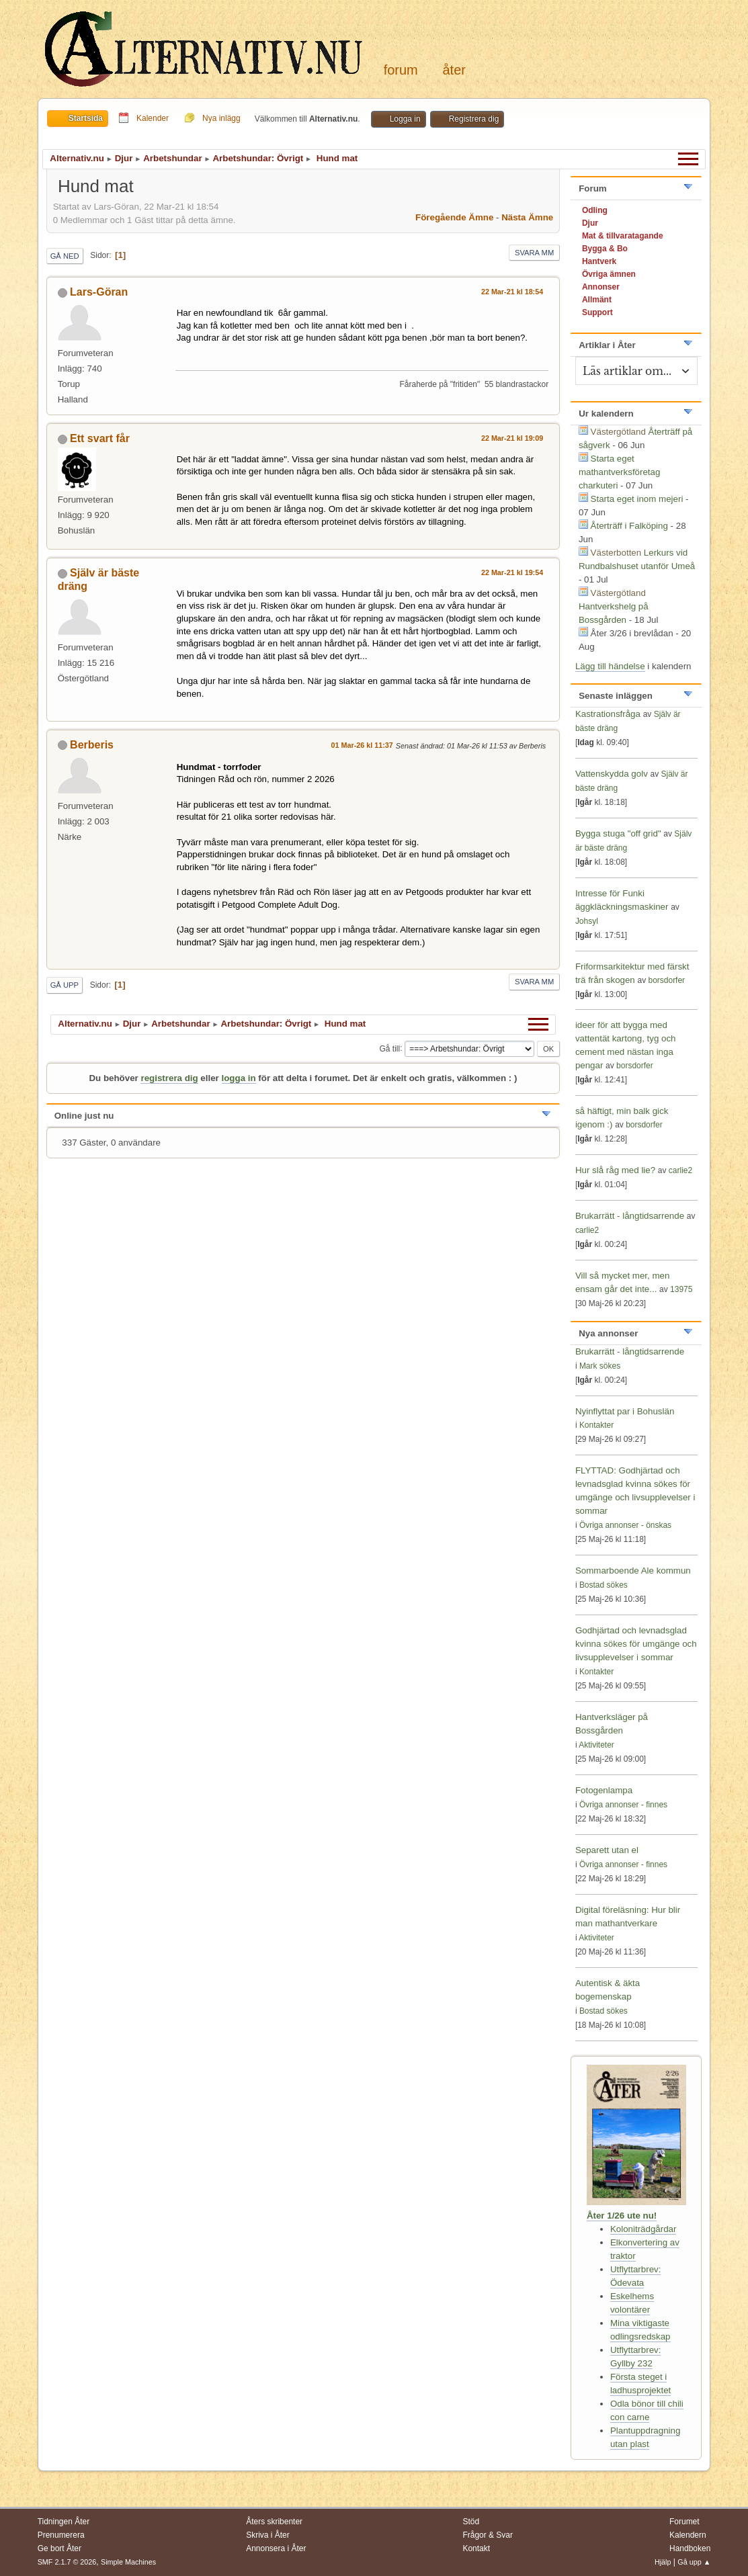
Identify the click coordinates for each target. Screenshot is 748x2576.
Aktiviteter (596, 1745)
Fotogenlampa (603, 1790)
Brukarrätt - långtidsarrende (629, 1216)
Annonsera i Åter (276, 2548)
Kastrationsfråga (607, 714)
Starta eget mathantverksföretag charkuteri (620, 472)
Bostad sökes (603, 1585)
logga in (239, 1078)
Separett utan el (606, 1850)
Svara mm (534, 253)
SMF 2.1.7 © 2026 (67, 2562)
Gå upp (64, 985)
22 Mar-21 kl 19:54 (512, 572)
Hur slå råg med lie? (615, 1170)
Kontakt (476, 2548)
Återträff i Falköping (629, 526)
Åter (453, 69)
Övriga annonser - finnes (623, 1804)
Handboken (689, 2548)
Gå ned (64, 256)
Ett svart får (100, 438)
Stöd (470, 2521)
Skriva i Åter (268, 2535)
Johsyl (586, 921)
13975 (681, 1289)
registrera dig (169, 1078)
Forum (401, 69)
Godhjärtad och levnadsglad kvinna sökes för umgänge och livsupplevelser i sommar (636, 1643)
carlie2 (680, 1170)
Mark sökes (599, 1366)
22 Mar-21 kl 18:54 (512, 292)
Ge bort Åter (59, 2548)
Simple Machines (128, 2562)
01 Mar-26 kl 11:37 (362, 745)
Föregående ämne (454, 217)
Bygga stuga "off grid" (618, 833)
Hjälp (663, 2562)
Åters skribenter (274, 2521)
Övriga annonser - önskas (625, 1525)
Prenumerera (61, 2535)
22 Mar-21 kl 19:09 (512, 438)
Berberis (92, 744)
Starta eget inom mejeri (637, 499)
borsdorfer (666, 980)
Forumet (684, 2521)
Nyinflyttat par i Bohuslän (624, 1411)
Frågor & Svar (487, 2535)
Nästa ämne (527, 217)
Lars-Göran (99, 292)
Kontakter (596, 1425)
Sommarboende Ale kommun (633, 1570)
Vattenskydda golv (613, 774)
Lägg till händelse (610, 666)
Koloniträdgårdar (643, 2229)
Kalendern (687, 2535)
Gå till (390, 1048)
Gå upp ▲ (693, 2562)
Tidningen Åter (64, 2521)
